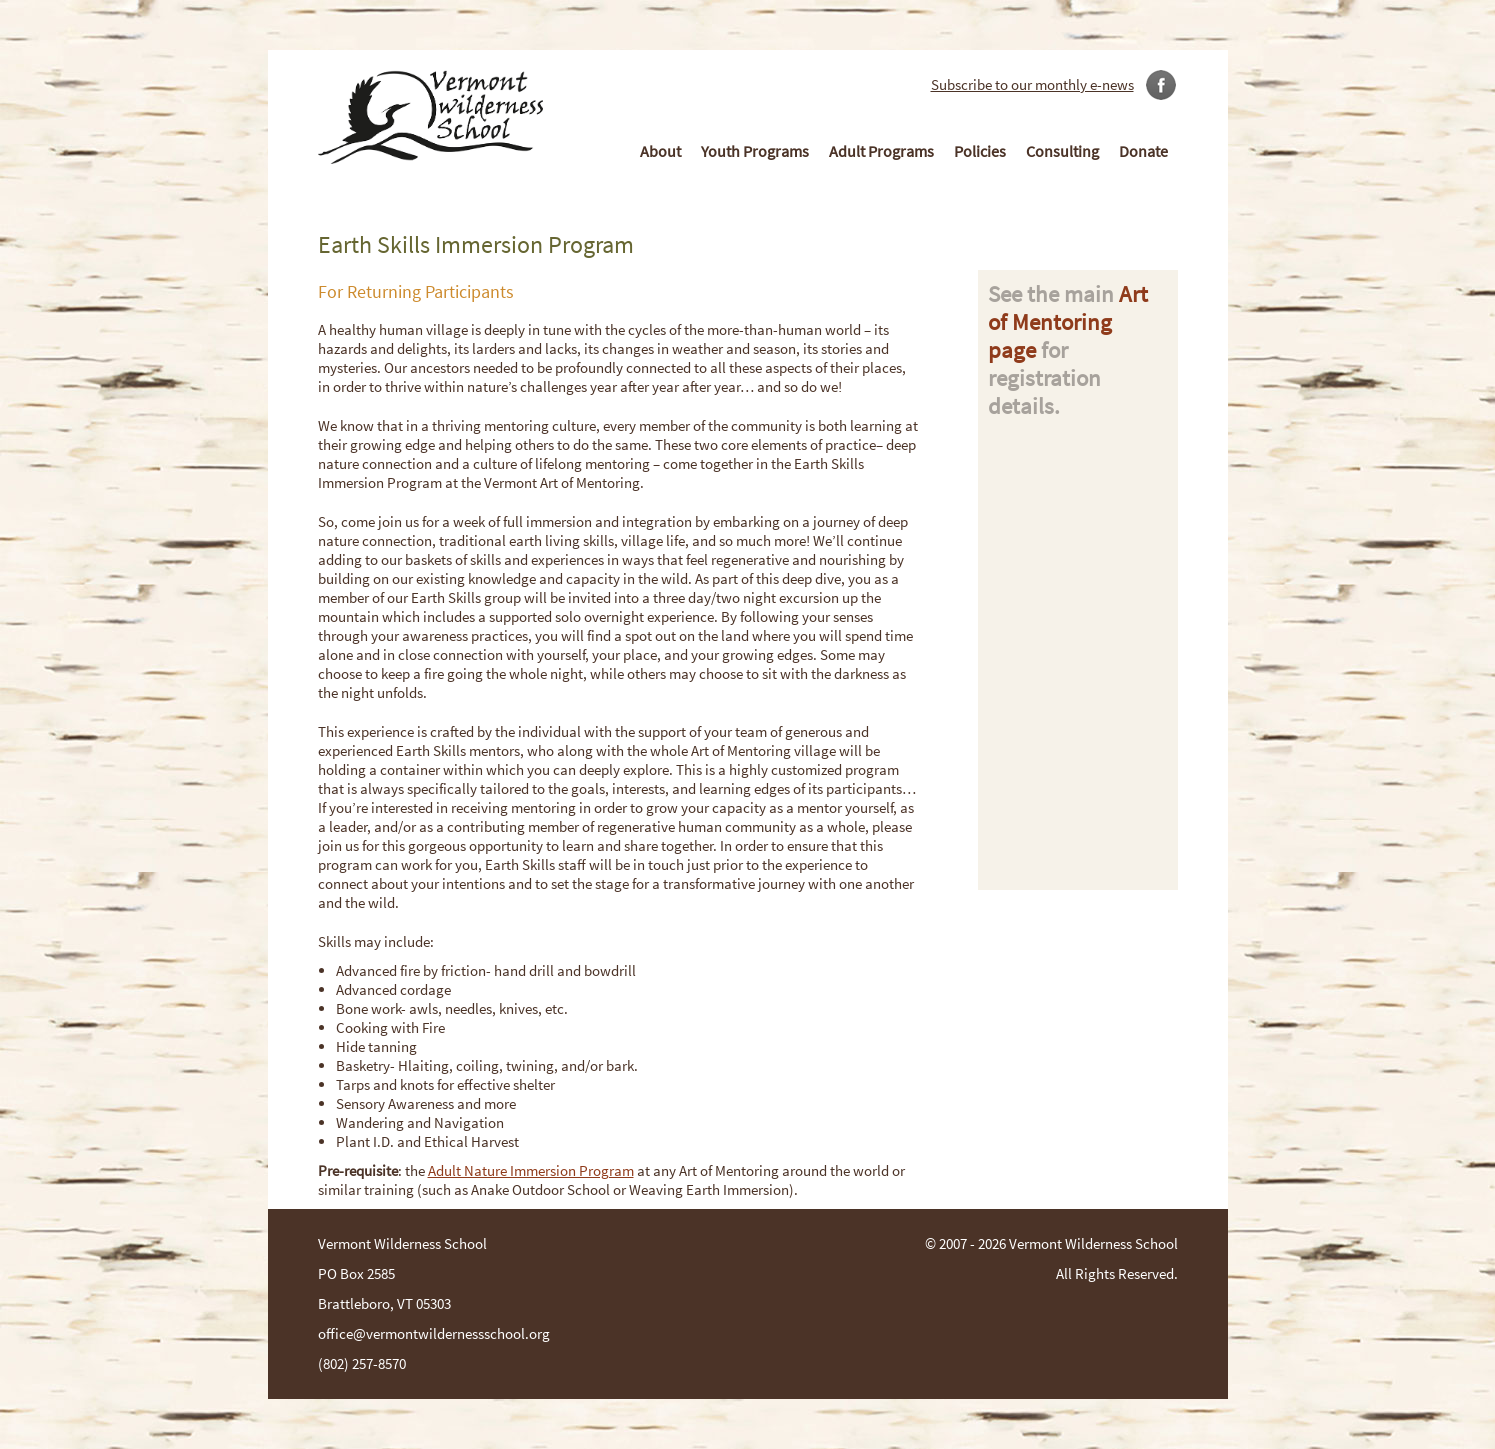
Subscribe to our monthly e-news (1032, 84)
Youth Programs (755, 151)
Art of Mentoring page (1068, 322)
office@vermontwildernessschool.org (434, 1333)
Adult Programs (881, 151)
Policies (980, 151)
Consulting (1062, 151)
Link (1159, 79)
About (660, 151)
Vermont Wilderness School (1093, 1243)
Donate (1143, 151)
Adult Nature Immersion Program (531, 1170)
